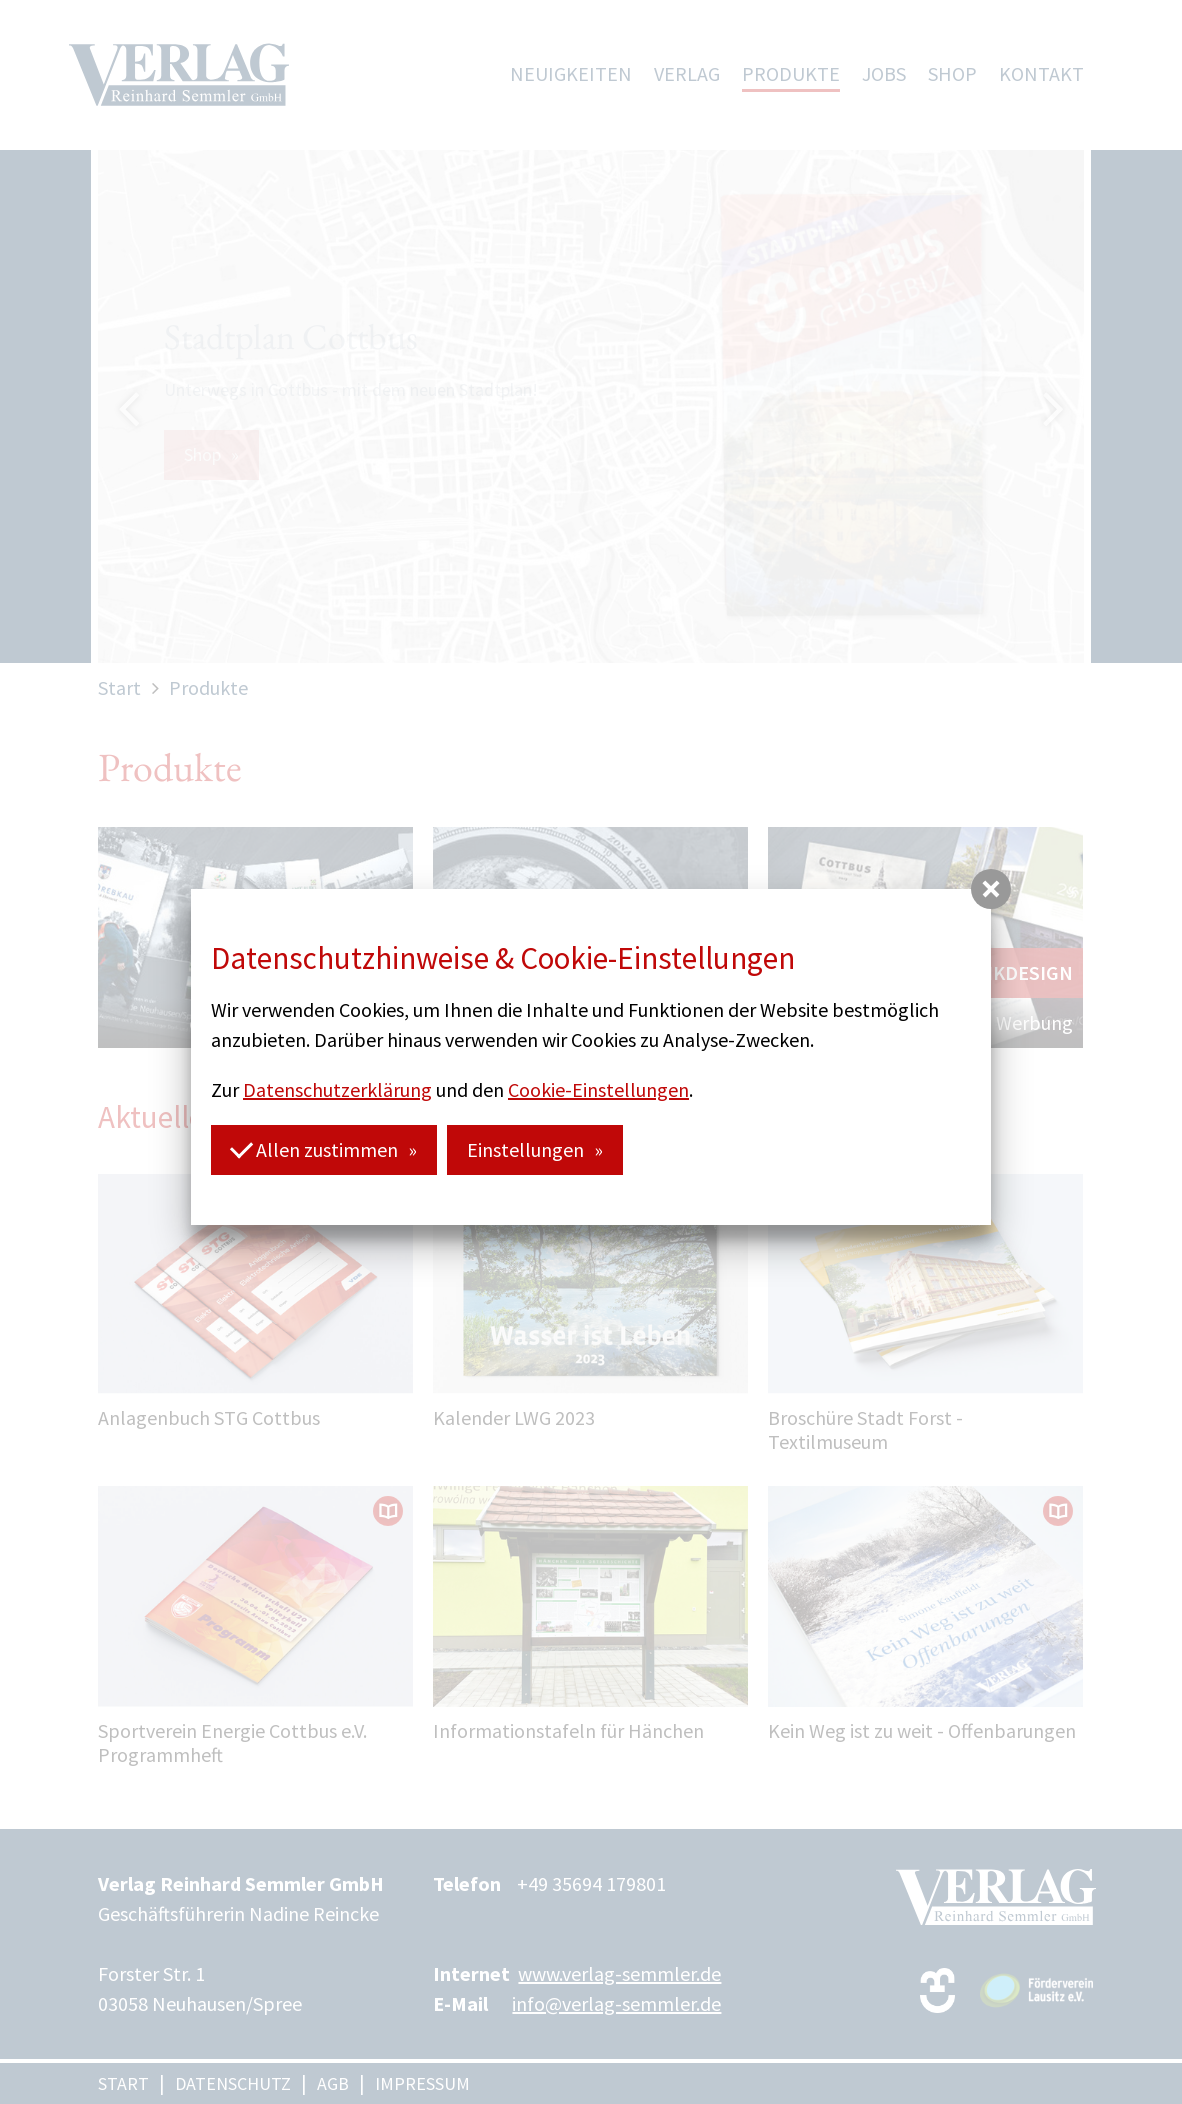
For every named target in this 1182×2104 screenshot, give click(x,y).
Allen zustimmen (314, 1148)
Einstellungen (525, 1149)
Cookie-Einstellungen (598, 1089)
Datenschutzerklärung (337, 1089)
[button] (991, 889)
